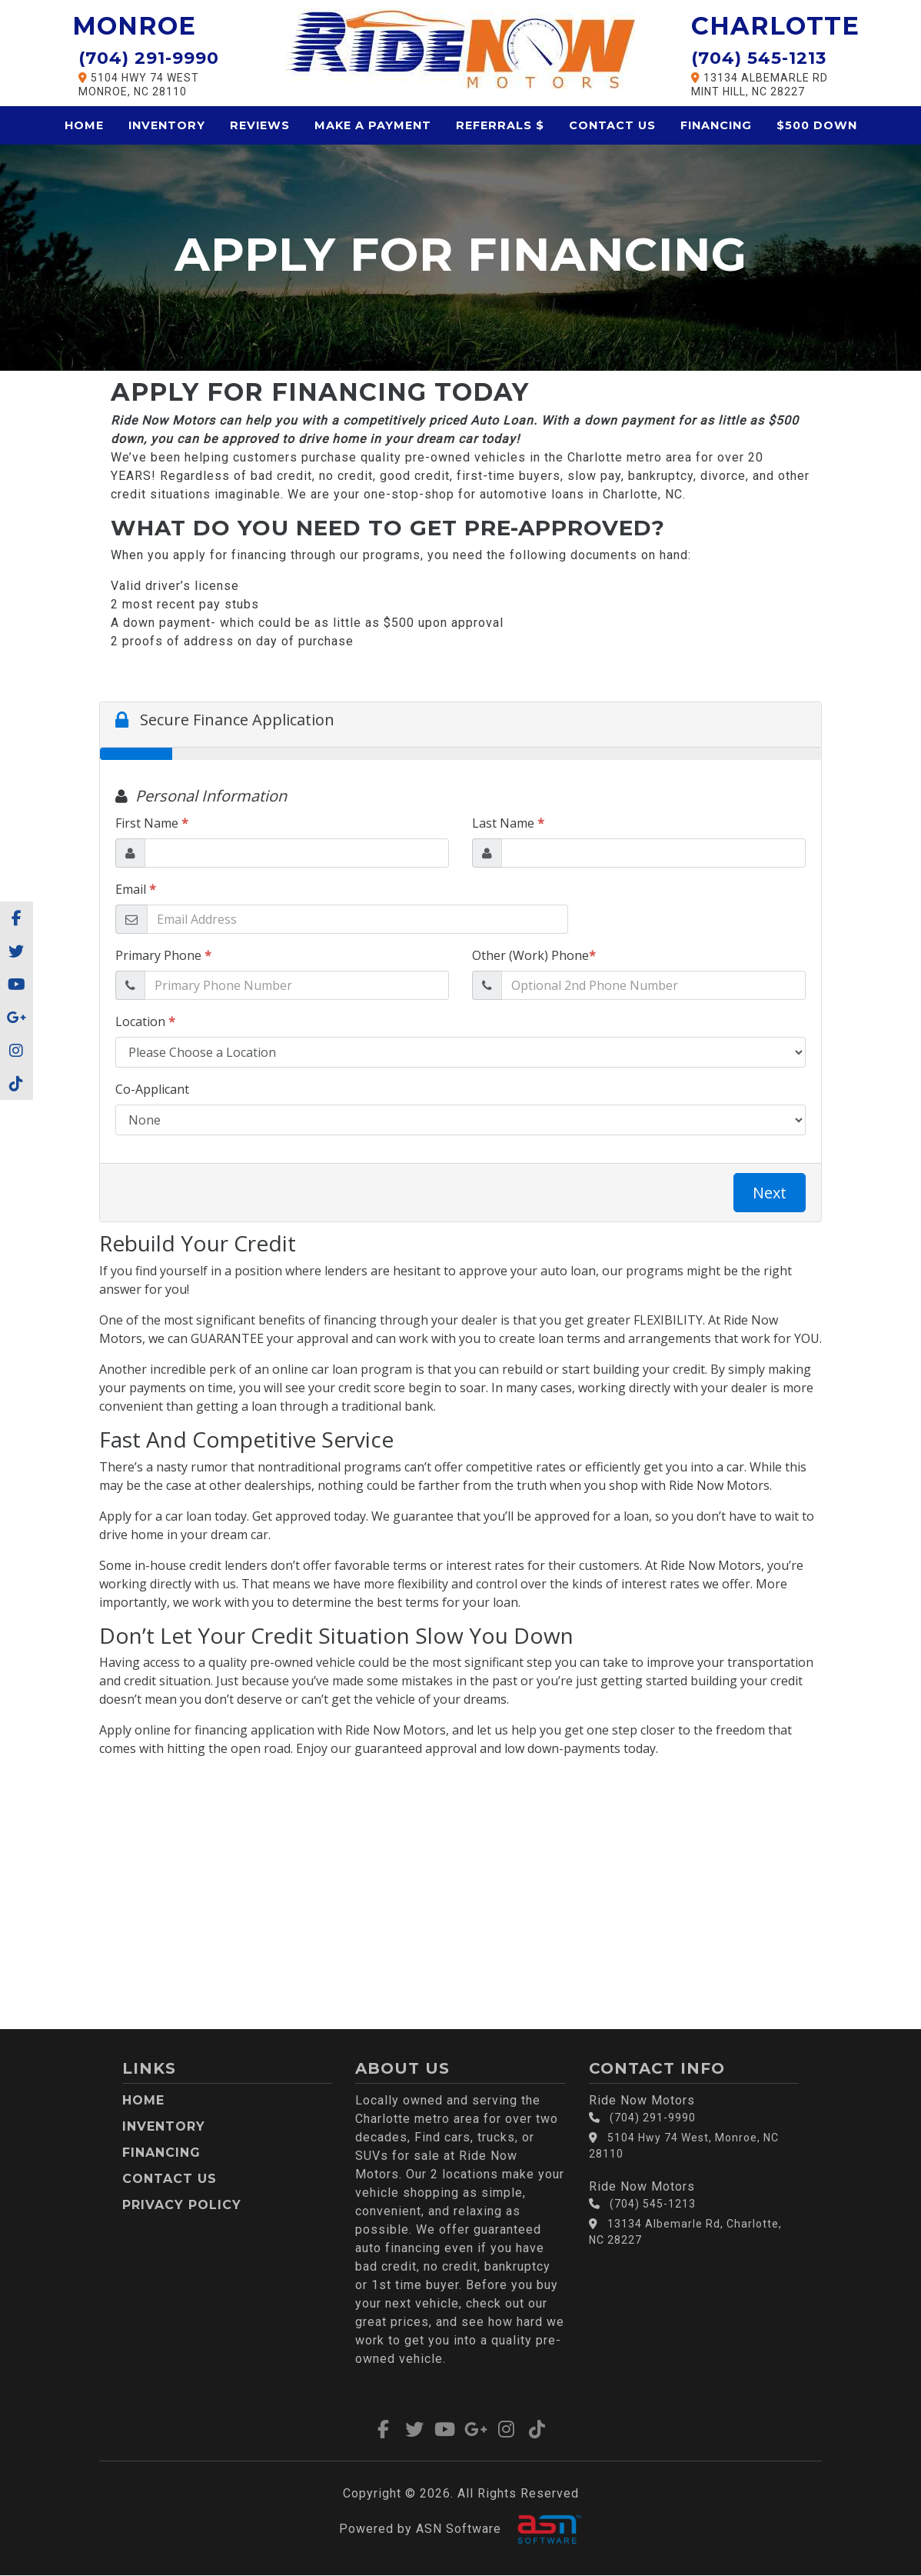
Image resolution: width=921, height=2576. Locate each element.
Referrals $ (500, 125)
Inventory (166, 125)
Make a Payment (372, 125)
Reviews (260, 125)
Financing (716, 125)
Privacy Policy (181, 2205)
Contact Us (612, 125)
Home (84, 125)
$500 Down (816, 125)
